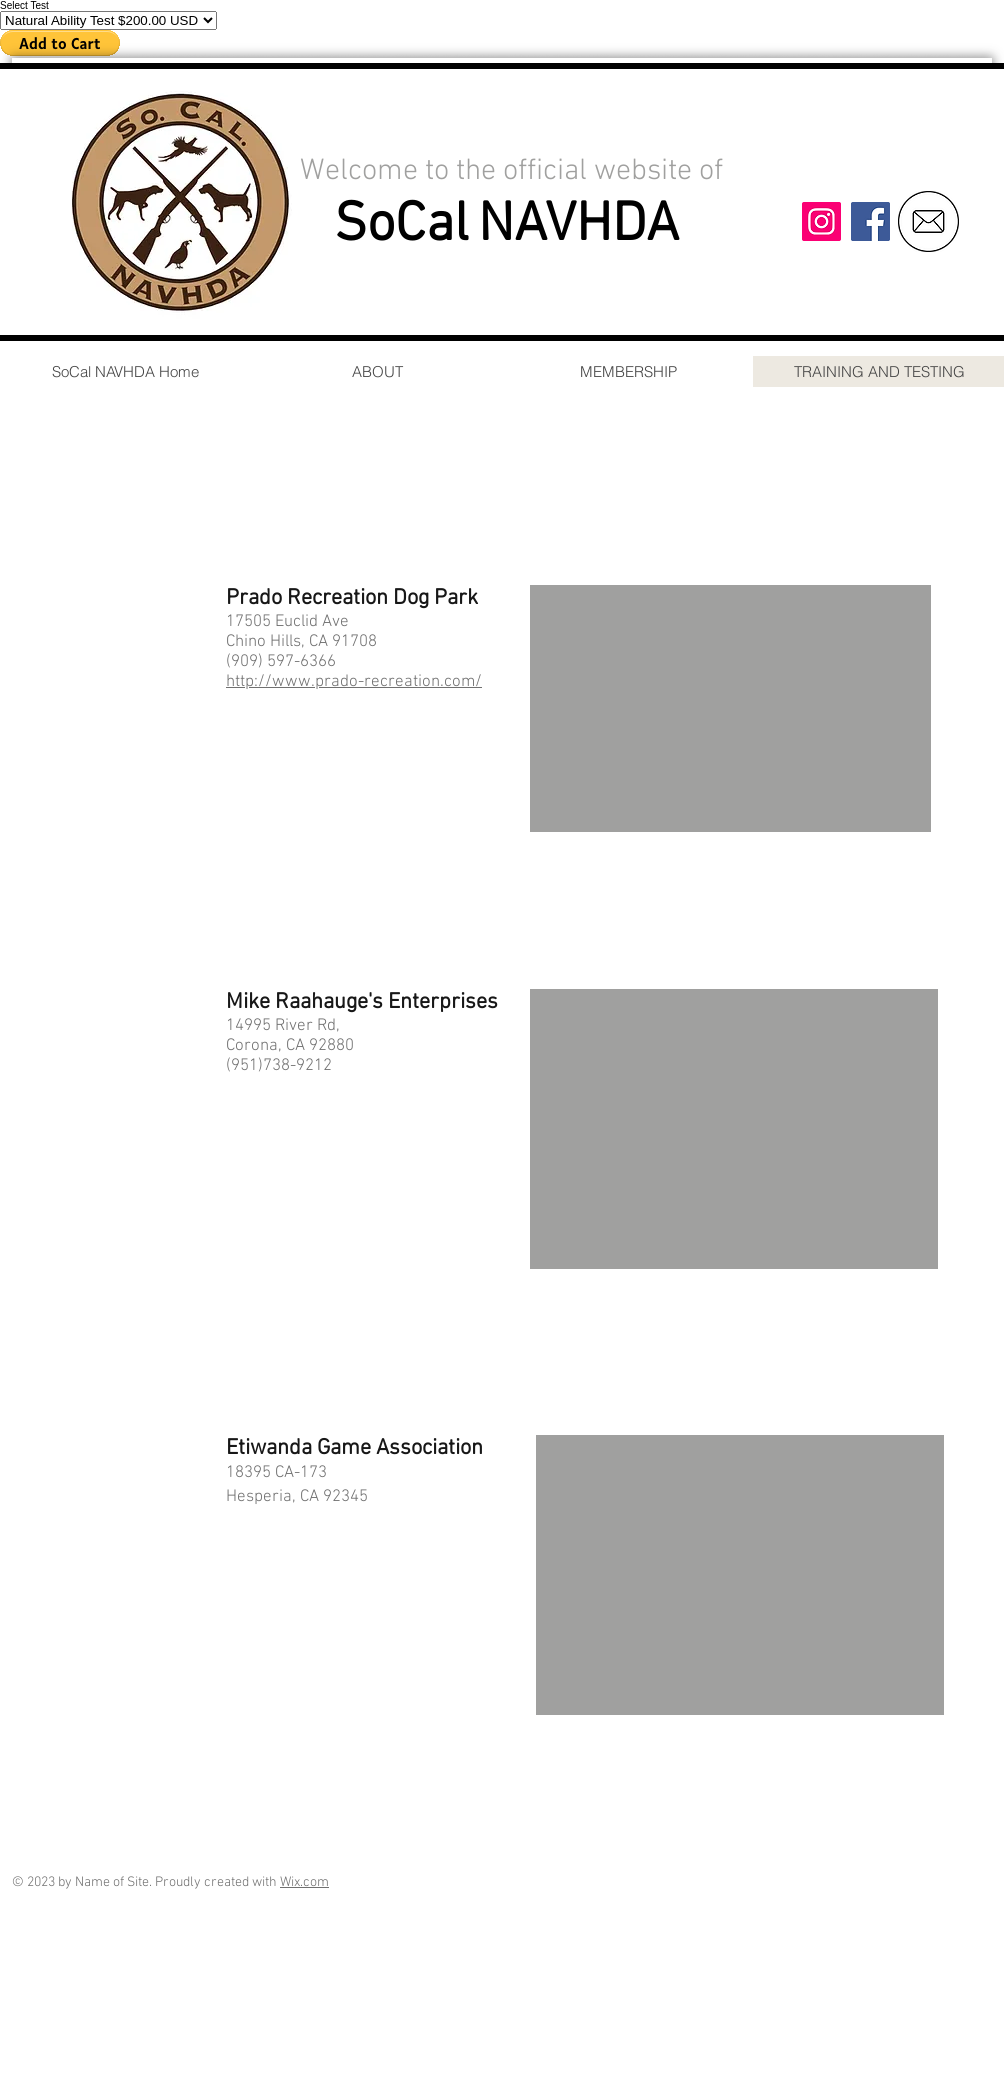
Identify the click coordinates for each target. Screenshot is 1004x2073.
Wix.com (304, 1882)
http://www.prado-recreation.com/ (354, 682)
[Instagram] (821, 221)
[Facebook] (870, 221)
